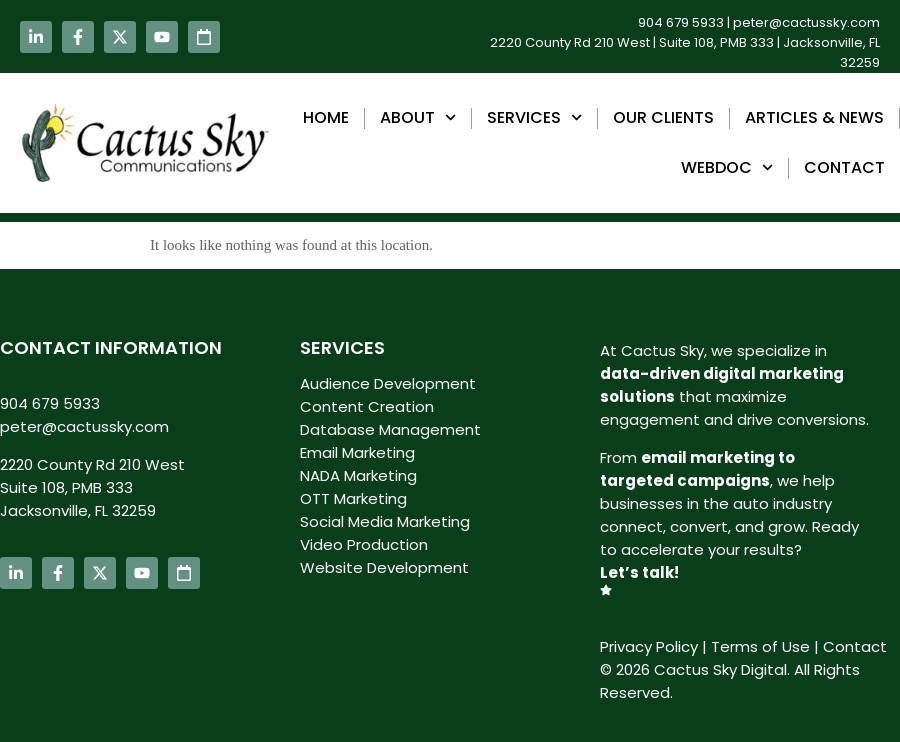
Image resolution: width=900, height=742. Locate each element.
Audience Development (388, 383)
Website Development (384, 567)
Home (326, 117)
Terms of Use (760, 646)
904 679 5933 (681, 22)
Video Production (364, 544)
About (418, 117)
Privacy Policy (649, 646)
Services (534, 117)
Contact (844, 167)
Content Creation (367, 406)
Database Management (390, 429)
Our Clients (663, 117)
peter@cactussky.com (806, 22)
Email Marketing (357, 452)
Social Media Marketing (385, 521)
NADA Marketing (358, 475)
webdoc (727, 167)
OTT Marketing (353, 498)
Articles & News (814, 117)
